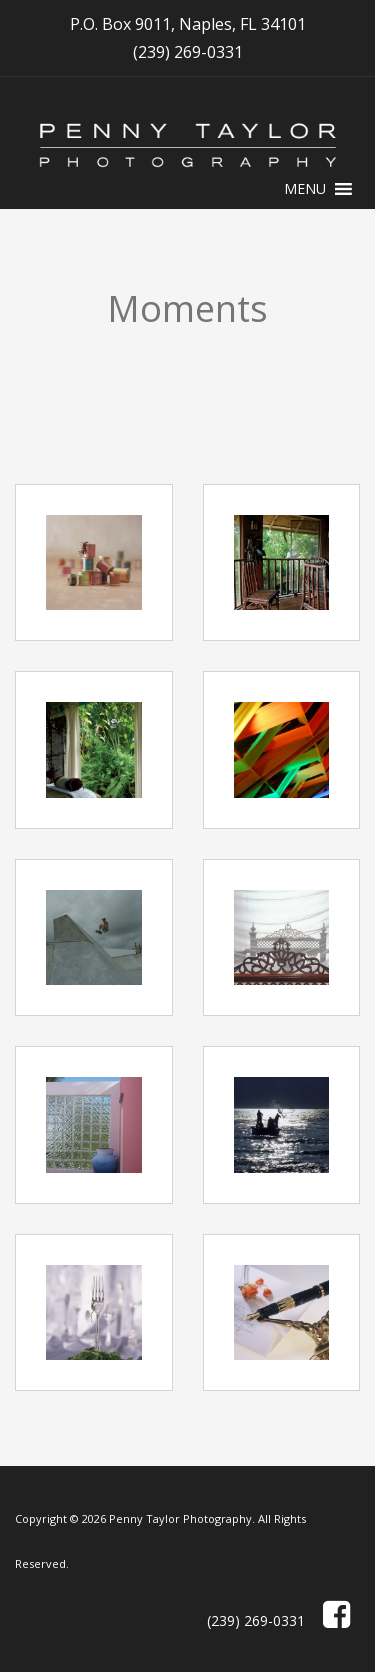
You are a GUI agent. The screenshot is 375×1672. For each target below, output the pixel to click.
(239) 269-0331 (188, 52)
